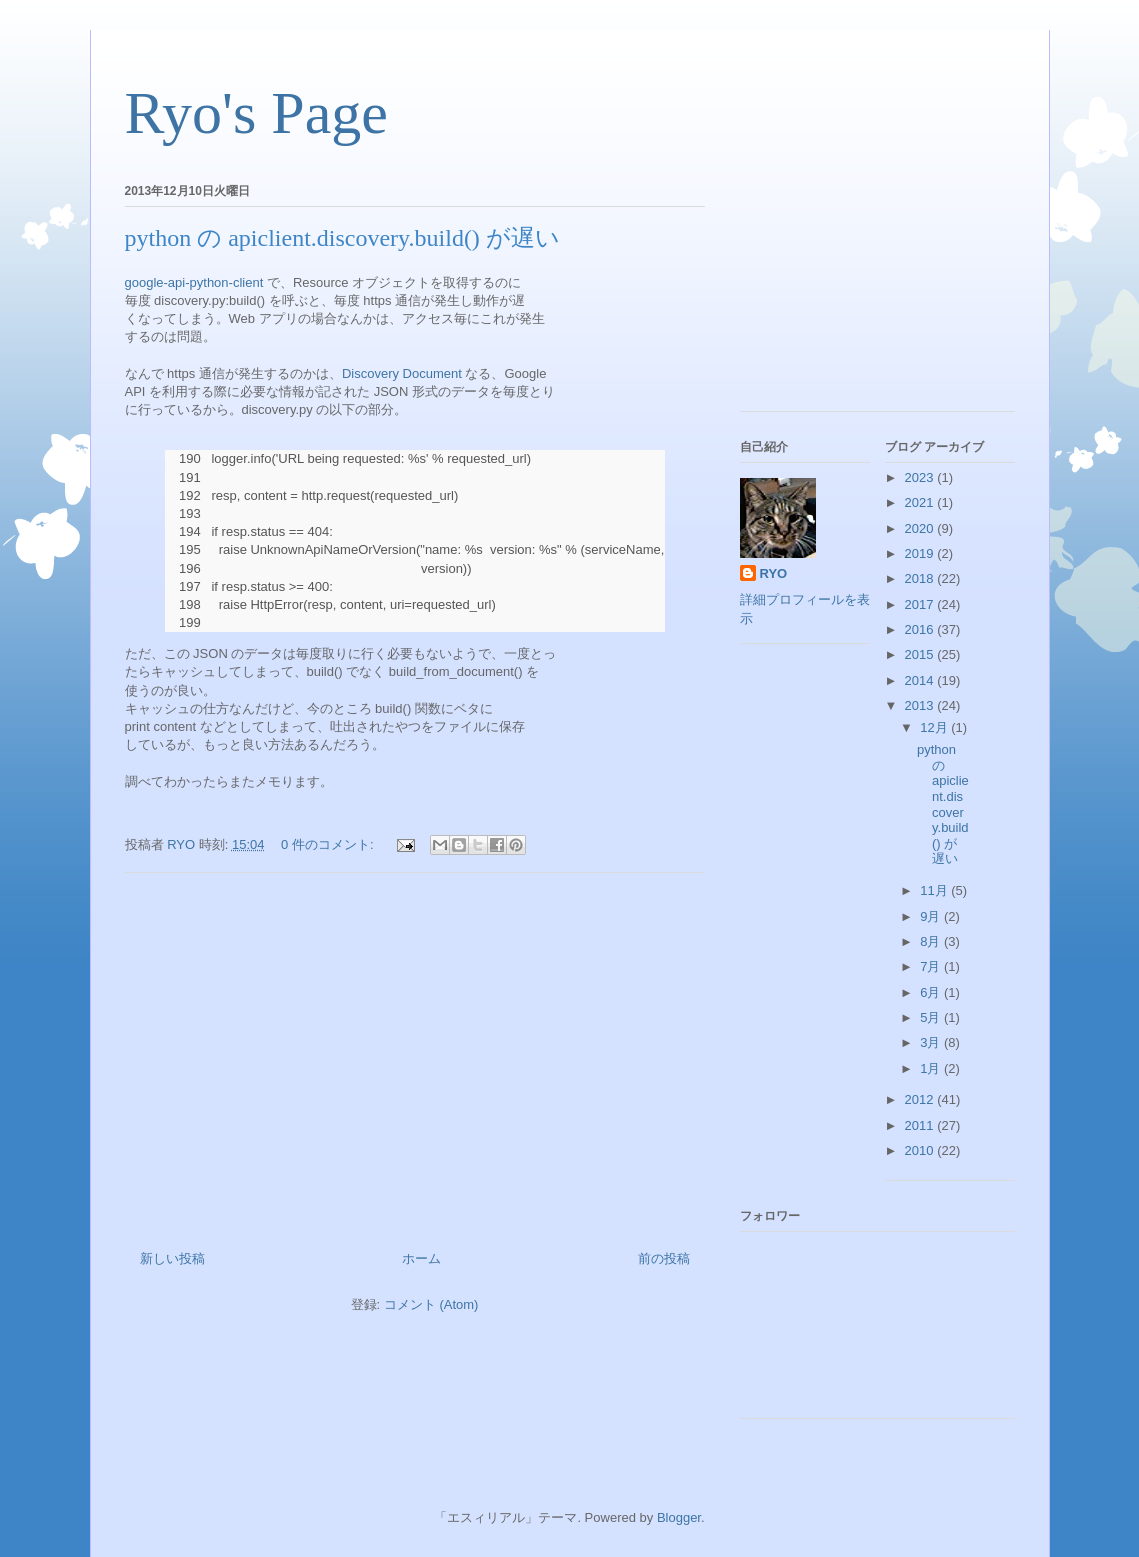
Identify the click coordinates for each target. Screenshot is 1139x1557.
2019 (921, 553)
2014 (921, 680)
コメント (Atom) (431, 1304)
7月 (932, 966)
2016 (921, 629)
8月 (932, 941)
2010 (921, 1150)
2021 (921, 502)
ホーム (421, 1258)
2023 (921, 477)
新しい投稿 (172, 1258)
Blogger (679, 1517)
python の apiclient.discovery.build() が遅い (342, 238)
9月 (932, 916)
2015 (921, 654)
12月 (935, 727)
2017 (921, 604)
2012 (921, 1099)
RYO (774, 573)
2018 (921, 578)
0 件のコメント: (329, 844)
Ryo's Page (256, 113)
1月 (932, 1068)
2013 (921, 705)
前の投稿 (664, 1258)
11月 (935, 890)
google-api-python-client (194, 282)
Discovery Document (402, 373)
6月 (932, 992)
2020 (921, 528)
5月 (932, 1017)
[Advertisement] (415, 1054)
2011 (921, 1125)
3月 (932, 1042)
